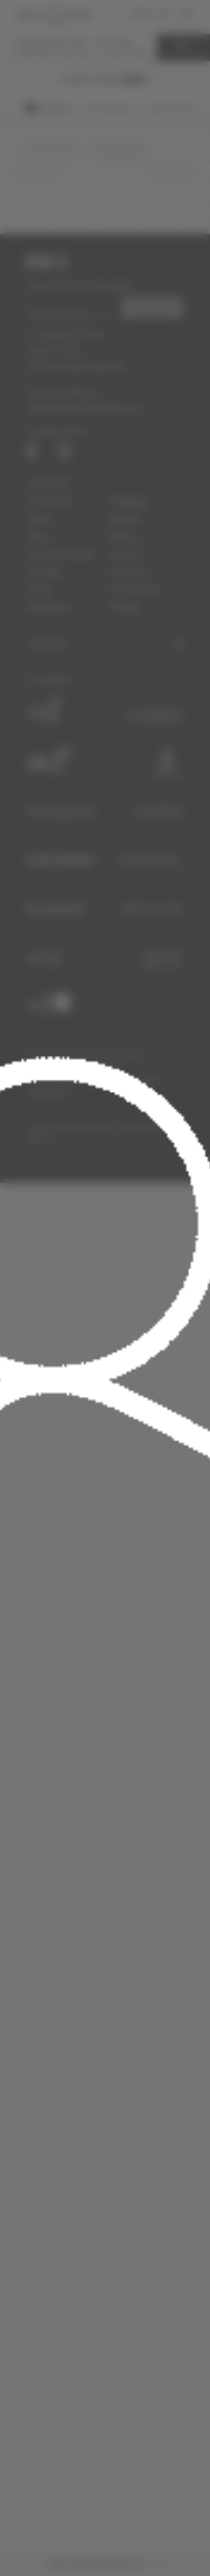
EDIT (183, 47)
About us (126, 554)
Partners (98, 1080)
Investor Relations (52, 1080)
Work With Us (124, 1054)
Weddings (128, 501)
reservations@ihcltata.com (76, 366)
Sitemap (125, 607)
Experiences (49, 607)
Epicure (124, 536)
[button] (104, 644)
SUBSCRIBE (152, 307)
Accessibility (101, 1067)
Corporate (42, 1054)
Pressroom (81, 1054)
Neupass (126, 519)
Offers (38, 536)
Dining (38, 589)
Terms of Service (50, 1067)
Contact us (130, 572)
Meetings (44, 572)
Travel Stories (134, 589)
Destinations (50, 501)
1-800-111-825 (53, 351)
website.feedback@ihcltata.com (85, 408)
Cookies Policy (47, 1093)
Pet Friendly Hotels (61, 554)
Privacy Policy (139, 1080)
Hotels (39, 519)
